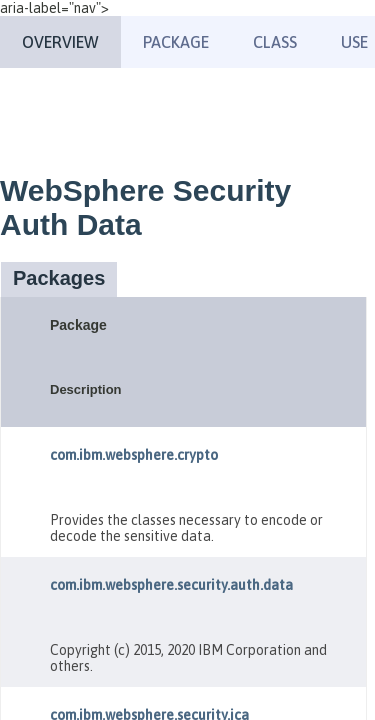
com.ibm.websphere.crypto (134, 455)
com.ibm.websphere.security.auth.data (171, 585)
